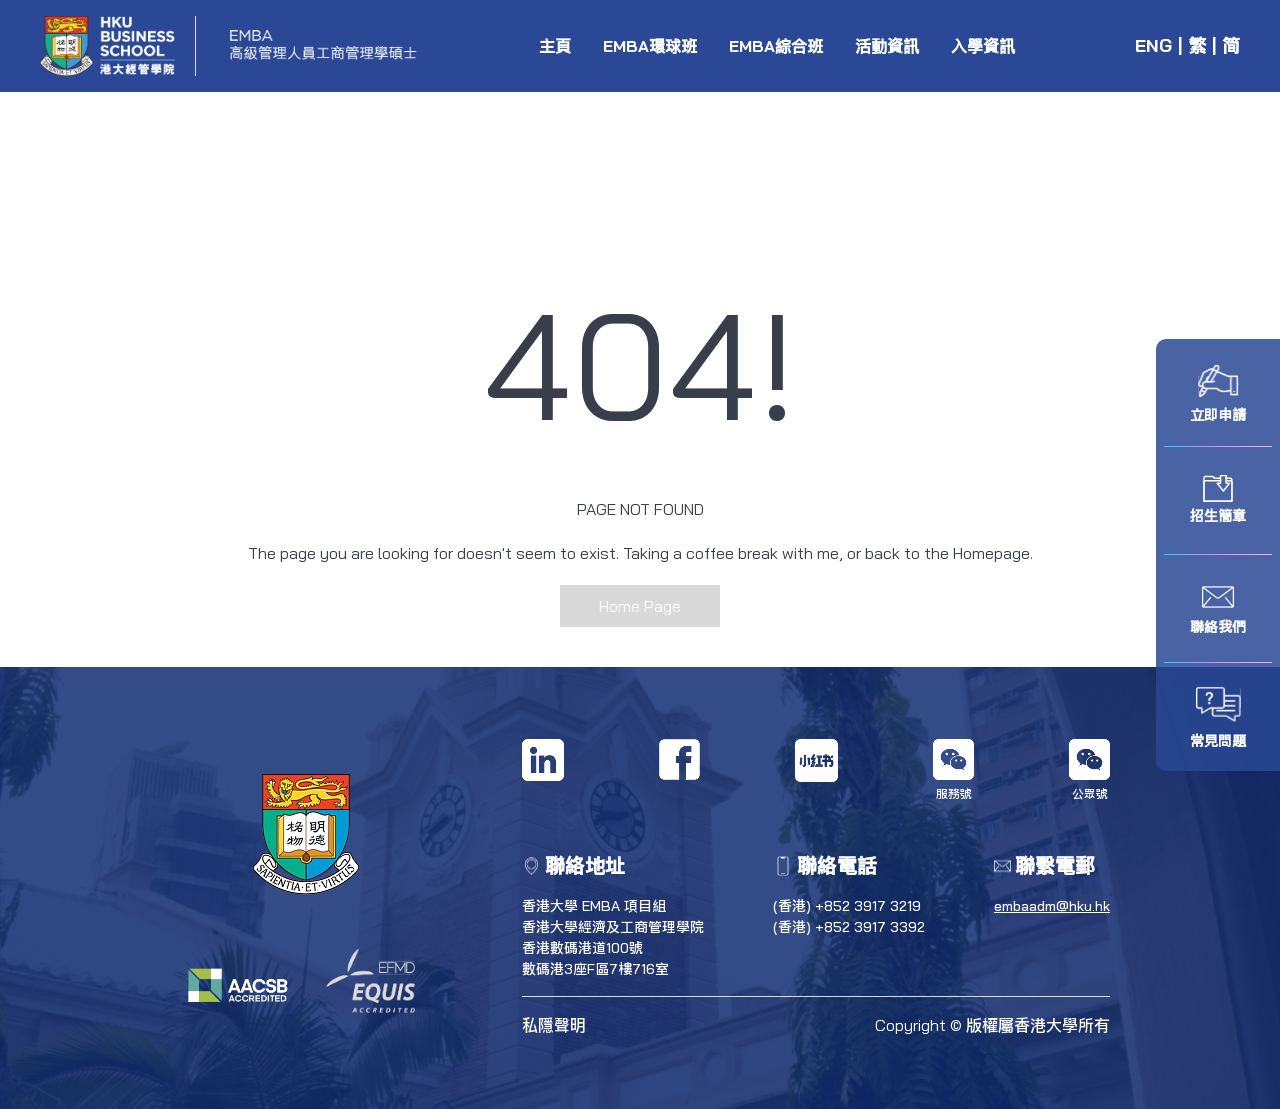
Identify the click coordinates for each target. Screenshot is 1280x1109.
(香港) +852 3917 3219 (847, 906)
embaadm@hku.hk (1052, 906)
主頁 (555, 46)
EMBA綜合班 (776, 46)
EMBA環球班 (650, 46)
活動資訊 (887, 46)
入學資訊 (983, 46)
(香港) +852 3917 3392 (849, 927)
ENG (1153, 45)
